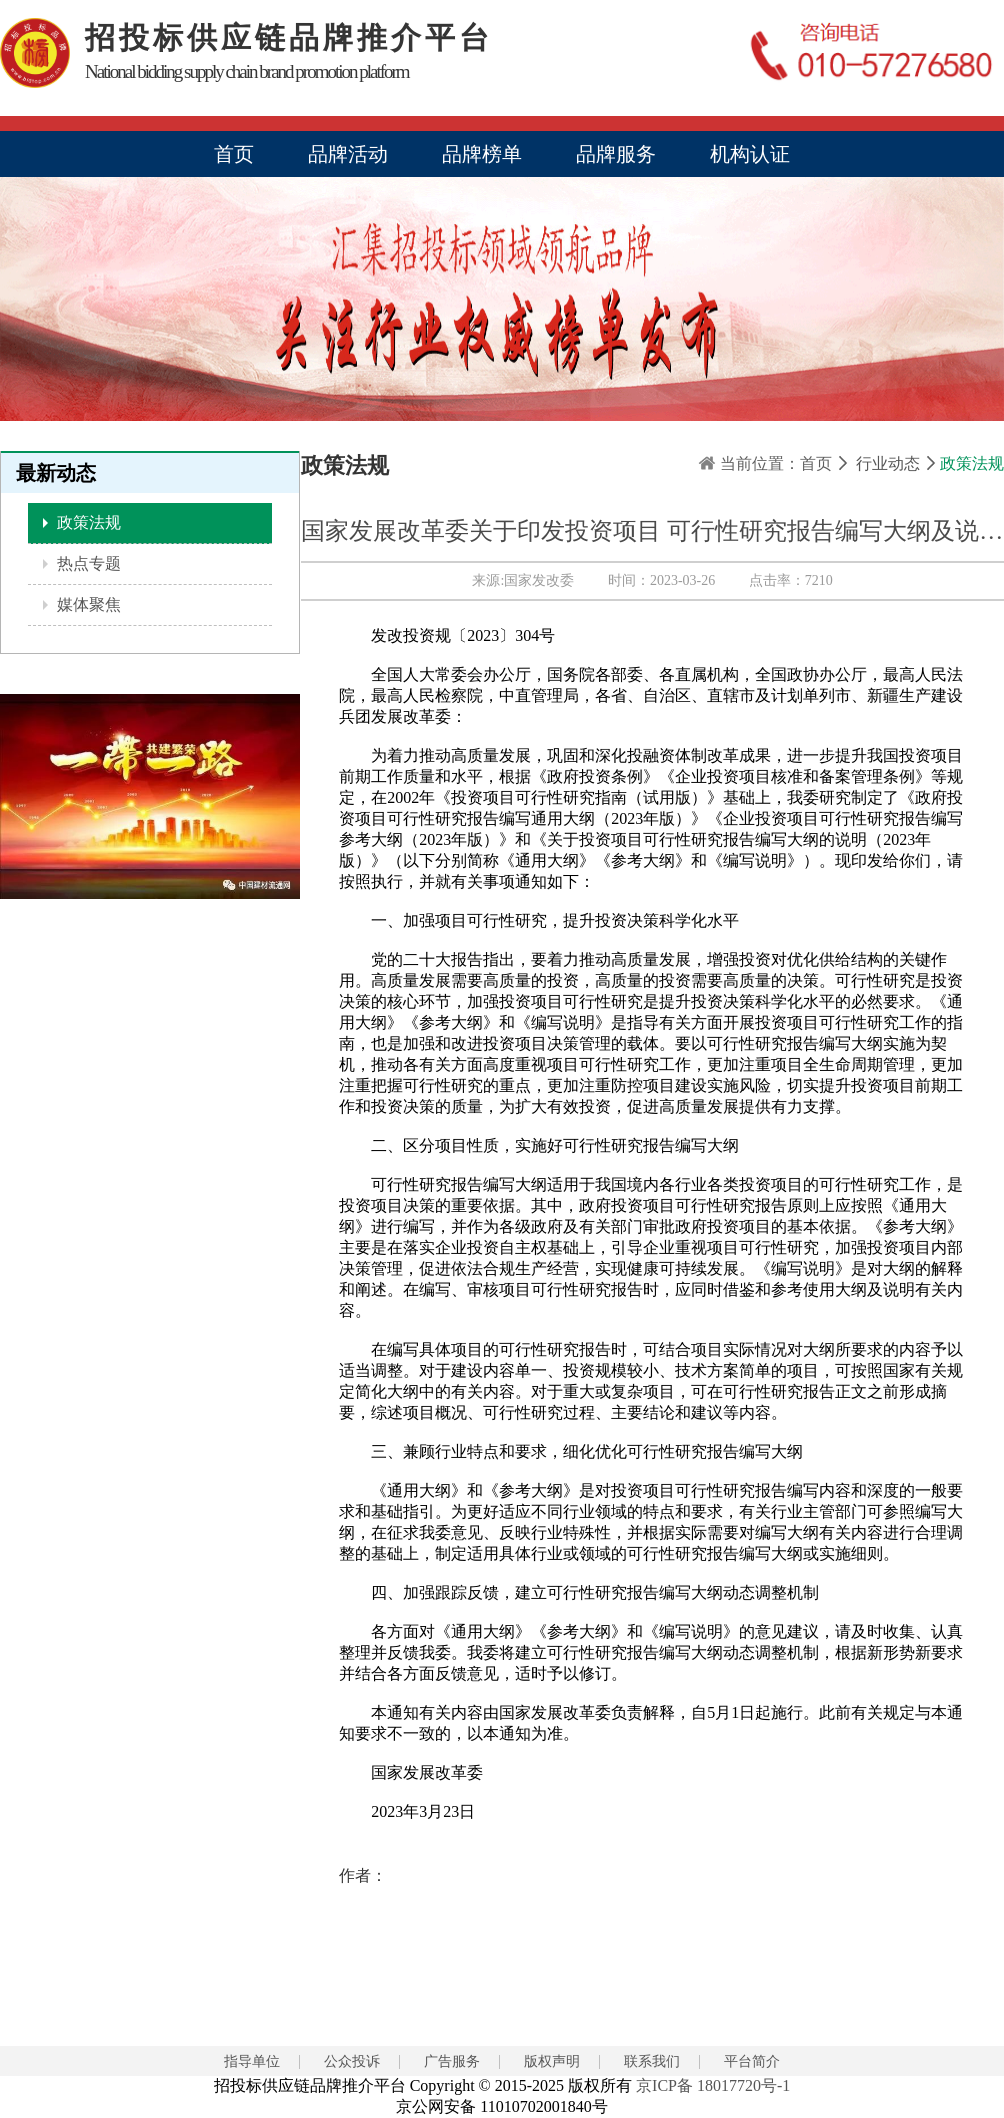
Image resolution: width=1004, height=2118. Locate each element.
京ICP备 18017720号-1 (713, 2085)
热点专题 (87, 563)
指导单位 (252, 2061)
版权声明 (552, 2061)
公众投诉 (352, 2061)
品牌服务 (616, 154)
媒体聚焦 (87, 604)
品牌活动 (348, 154)
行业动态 (888, 463)
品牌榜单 (482, 154)
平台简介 (752, 2061)
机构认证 (750, 154)
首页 (234, 154)
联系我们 (652, 2061)
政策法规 (87, 522)
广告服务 (452, 2061)
